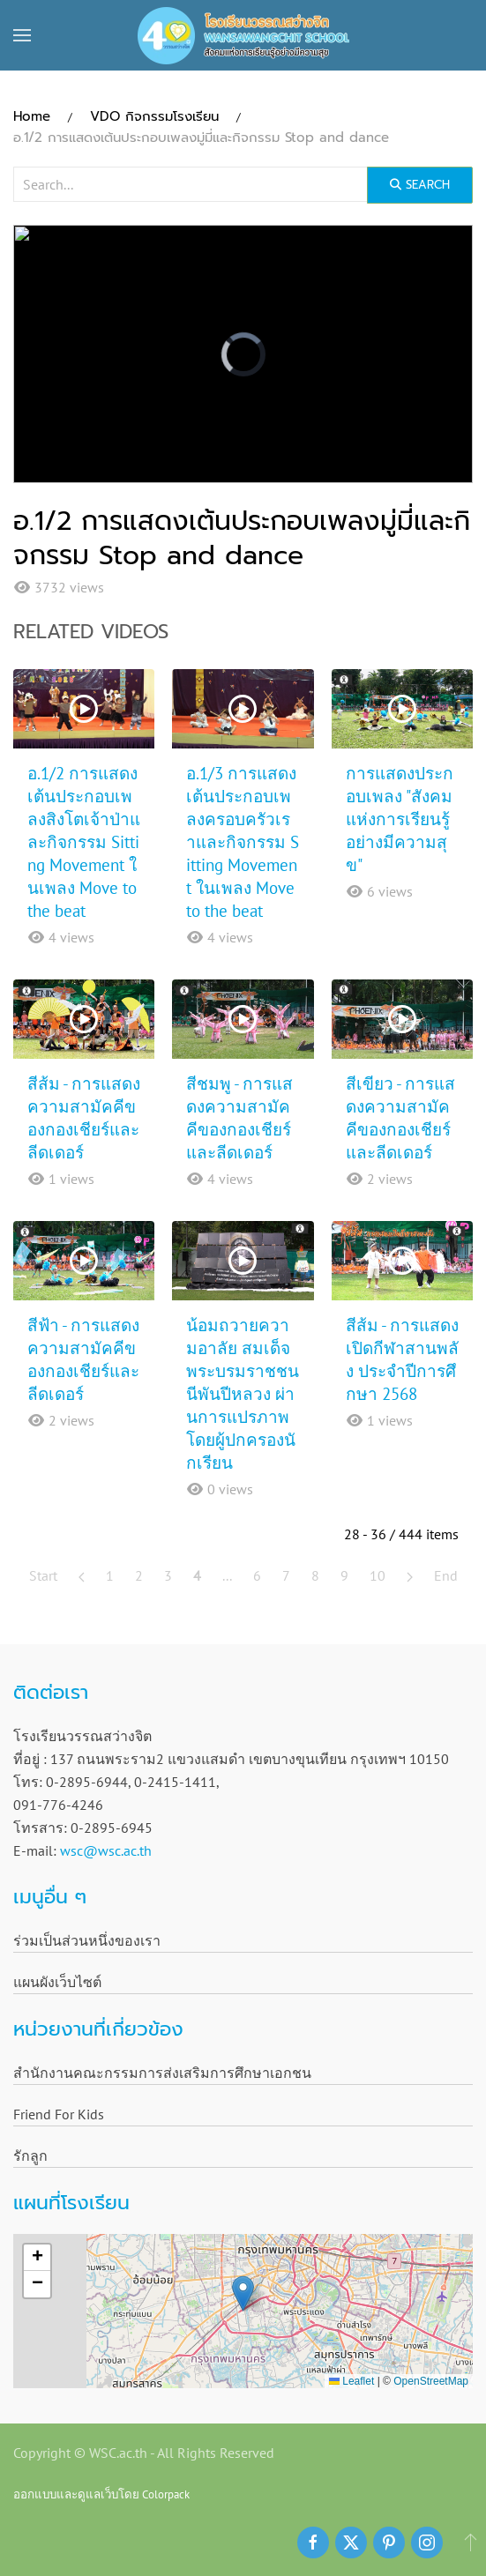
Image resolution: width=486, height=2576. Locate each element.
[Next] (409, 1575)
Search (420, 184)
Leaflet (351, 2381)
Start (43, 1575)
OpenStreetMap (430, 2381)
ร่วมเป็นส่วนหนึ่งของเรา (87, 1940)
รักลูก (30, 2155)
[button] (22, 35)
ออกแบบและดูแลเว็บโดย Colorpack (101, 2494)
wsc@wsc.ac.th (106, 1850)
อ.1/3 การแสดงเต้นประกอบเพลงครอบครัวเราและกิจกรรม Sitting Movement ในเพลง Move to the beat (242, 842)
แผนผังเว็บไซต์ (57, 1982)
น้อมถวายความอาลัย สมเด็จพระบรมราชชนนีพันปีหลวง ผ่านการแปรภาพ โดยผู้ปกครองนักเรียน (242, 1393)
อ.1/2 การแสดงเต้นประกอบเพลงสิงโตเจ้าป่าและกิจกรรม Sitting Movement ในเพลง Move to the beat (83, 842)
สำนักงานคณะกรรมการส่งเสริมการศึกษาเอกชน (162, 2072)
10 (377, 1575)
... (227, 1575)
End (446, 1575)
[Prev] (81, 1575)
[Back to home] (243, 35)
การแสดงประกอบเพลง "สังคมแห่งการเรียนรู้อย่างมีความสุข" (399, 819)
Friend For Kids (58, 2114)
